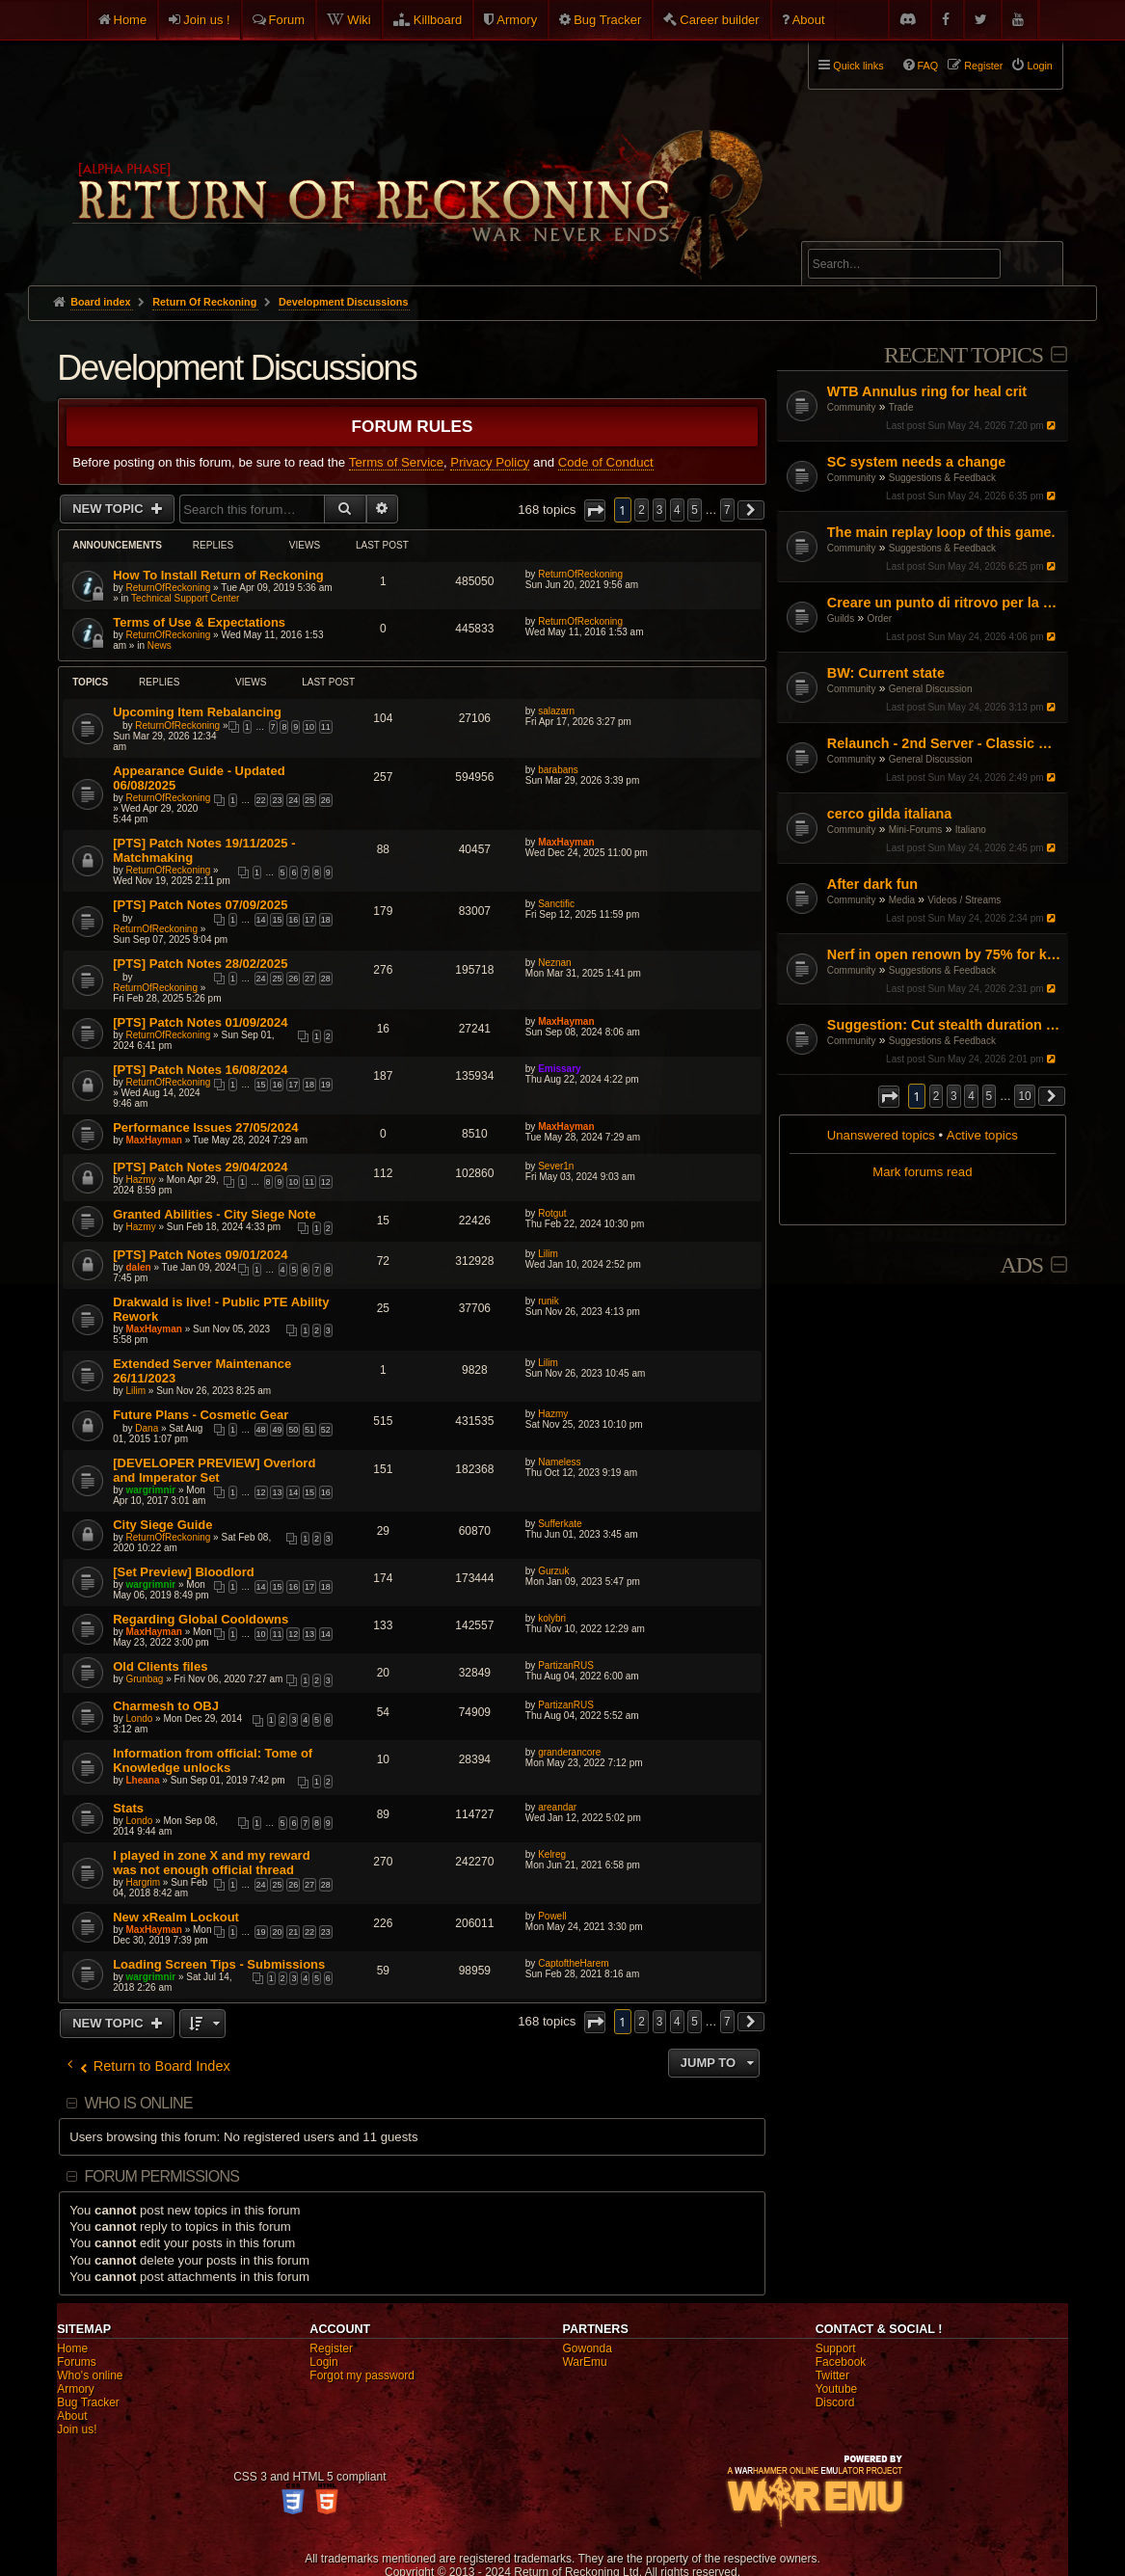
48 (261, 1430)
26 (326, 800)
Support (836, 2348)
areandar (557, 1807)
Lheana (143, 1780)
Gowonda (586, 2348)
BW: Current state (886, 673)
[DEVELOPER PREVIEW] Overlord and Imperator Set (214, 1470)
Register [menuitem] (983, 65)
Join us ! (206, 20)
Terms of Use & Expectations (199, 622)
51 (309, 1430)
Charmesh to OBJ (166, 1706)
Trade (901, 407)
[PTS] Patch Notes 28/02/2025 (200, 963)
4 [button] (971, 1096)
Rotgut (552, 1213)
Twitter (832, 2375)
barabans (558, 770)
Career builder (719, 20)
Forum (287, 20)
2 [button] (936, 1096)
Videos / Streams (964, 900)
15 (276, 920)
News (159, 645)
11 (326, 727)
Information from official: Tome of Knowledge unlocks (212, 1760)
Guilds (840, 618)
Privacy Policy (489, 462)
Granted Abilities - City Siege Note (214, 1214)
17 (309, 920)
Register (331, 2348)
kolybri (552, 1618)
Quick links (858, 65)
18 (326, 920)
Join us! (76, 2429)
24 (293, 800)
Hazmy (141, 1179)
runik (548, 1301)
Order (880, 618)
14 (261, 920)
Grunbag (145, 1679)
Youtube (837, 2389)
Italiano (970, 829)
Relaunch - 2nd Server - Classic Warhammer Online (945, 743)
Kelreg (552, 1854)
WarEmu (584, 2362)
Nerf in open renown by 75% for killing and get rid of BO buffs (945, 954)
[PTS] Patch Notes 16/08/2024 (200, 1069)
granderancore (569, 1752)
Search (1037, 267)
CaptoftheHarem (573, 1963)
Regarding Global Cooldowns (200, 1619)
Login (323, 2362)
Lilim (548, 1253)
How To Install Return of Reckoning (218, 575)
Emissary (559, 1068)
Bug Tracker (607, 20)
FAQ (928, 65)
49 (276, 1430)
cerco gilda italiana (889, 813)
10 (309, 727)
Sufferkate (559, 1523)
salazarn (556, 711)
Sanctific (556, 904)
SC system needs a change (916, 462)
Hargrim (143, 1882)
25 (309, 800)
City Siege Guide (162, 1524)
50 (293, 1430)
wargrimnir (151, 1490)
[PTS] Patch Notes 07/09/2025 (200, 905)
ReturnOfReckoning (168, 587)
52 (326, 1430)
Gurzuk (553, 1571)
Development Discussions (236, 368)
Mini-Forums (916, 829)
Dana (146, 1428)
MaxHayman (566, 842)
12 (326, 1182)
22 (261, 800)
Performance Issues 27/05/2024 (205, 1127)
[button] (888, 1097)
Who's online (89, 2375)
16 (293, 920)
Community (851, 407)
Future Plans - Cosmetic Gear (200, 1415)
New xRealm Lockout (176, 1917)
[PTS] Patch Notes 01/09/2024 (200, 1022)
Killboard (438, 20)
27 (309, 978)
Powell (552, 1916)
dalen (138, 1267)
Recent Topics (963, 354)
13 (276, 1492)
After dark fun (872, 884)
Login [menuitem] (1039, 65)
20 (276, 1932)
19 (326, 1084)
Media (902, 900)
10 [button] (1024, 1096)
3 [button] (954, 1096)
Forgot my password (362, 2375)
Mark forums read (922, 1172)
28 (326, 978)
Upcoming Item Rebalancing (197, 712)
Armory (516, 20)
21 (293, 1932)
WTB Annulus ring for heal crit (927, 391)
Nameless (559, 1462)
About (808, 20)
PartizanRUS (566, 1665)
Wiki (359, 20)
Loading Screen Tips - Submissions (219, 1964)
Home (130, 20)
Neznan (554, 962)
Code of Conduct (606, 462)
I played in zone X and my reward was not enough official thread (211, 1862)
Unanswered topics (881, 1135)
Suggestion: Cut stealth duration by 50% (945, 1025)
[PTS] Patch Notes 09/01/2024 (200, 1255)
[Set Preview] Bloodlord (183, 1572)
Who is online (138, 2103)
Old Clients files (160, 1666)
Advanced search (868, 233)
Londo (139, 1718)
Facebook (841, 2362)
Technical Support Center (185, 598)
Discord (835, 2402)
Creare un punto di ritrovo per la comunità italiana (945, 602)
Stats (128, 1808)
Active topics (982, 1135)
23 (276, 800)
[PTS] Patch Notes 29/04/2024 (200, 1167)
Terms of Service (396, 462)
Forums (76, 2362)
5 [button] (989, 1096)
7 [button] (727, 510)
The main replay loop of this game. (941, 532)
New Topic (109, 508)
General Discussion (931, 689)
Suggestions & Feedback (942, 477)
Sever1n (556, 1166)
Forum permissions (161, 2176)
